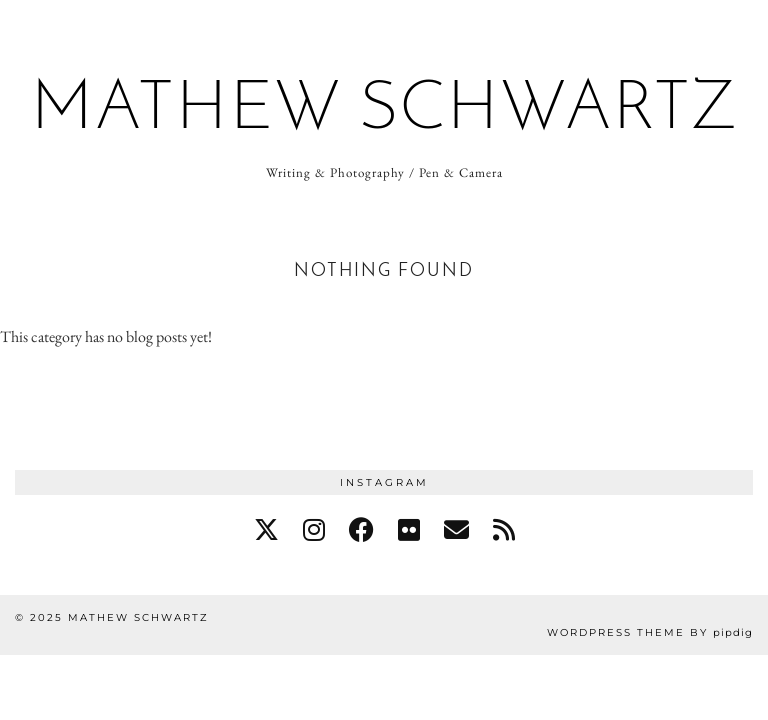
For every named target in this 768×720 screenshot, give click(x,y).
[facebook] (361, 530)
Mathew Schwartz (384, 110)
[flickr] (409, 530)
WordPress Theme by (650, 632)
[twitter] (266, 530)
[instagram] (314, 530)
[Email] (456, 530)
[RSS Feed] (504, 530)
